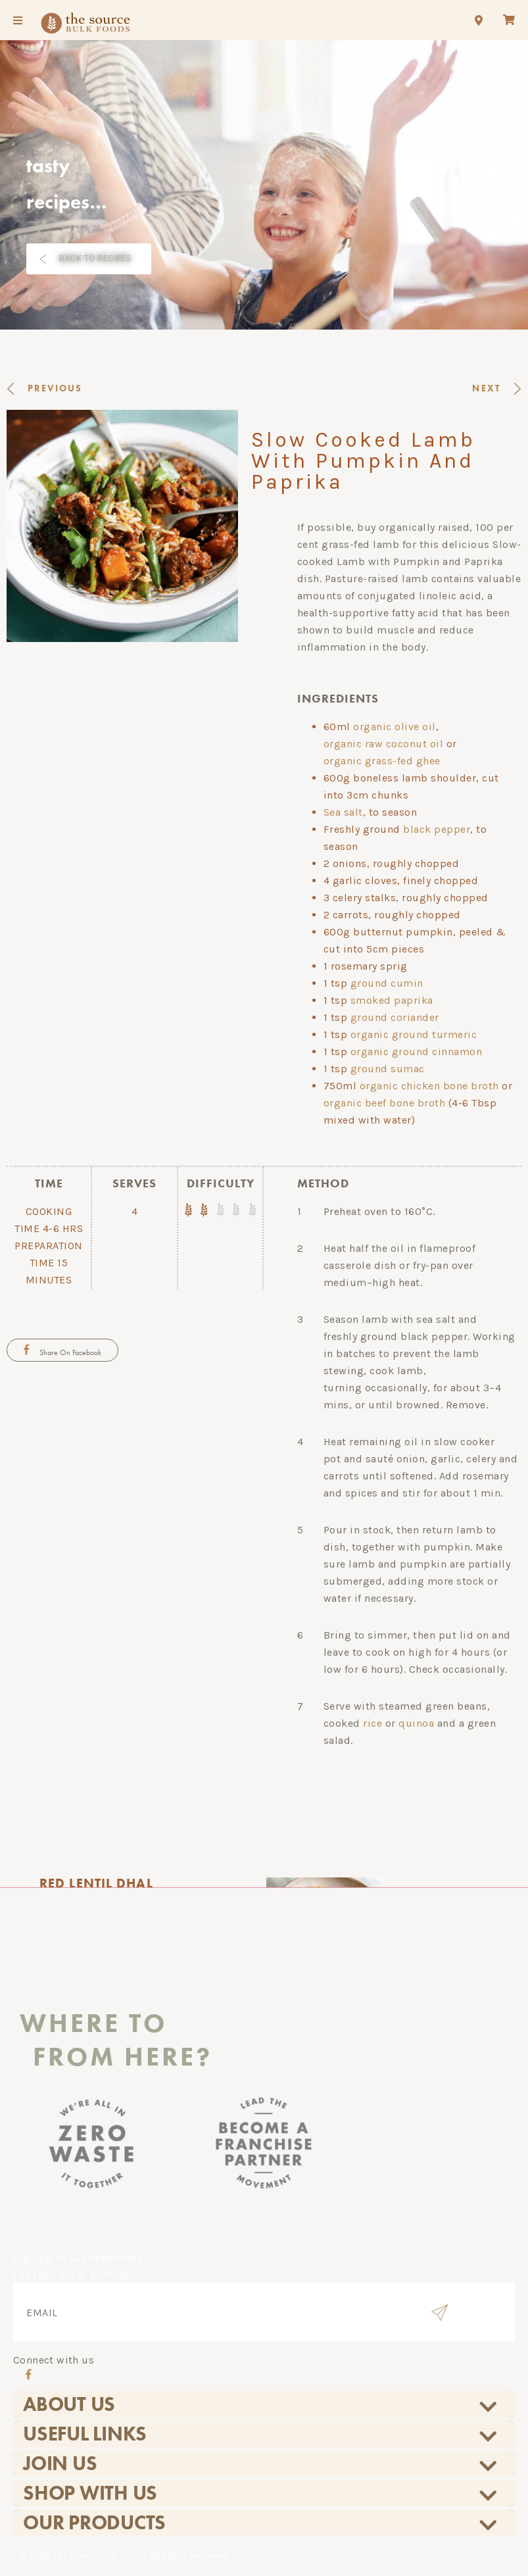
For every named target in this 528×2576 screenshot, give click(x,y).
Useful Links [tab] (260, 2433)
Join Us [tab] (260, 2463)
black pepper (436, 829)
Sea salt (343, 812)
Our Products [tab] (260, 2522)
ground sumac (387, 1068)
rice (372, 1723)
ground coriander (394, 1017)
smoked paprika (391, 1000)
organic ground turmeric (413, 1034)
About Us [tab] (260, 2404)
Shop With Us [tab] (260, 2493)
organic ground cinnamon (416, 1051)
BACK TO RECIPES (95, 258)
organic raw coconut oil (384, 743)
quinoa (416, 1723)
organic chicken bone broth (429, 1085)
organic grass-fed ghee (382, 761)
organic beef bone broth (385, 1103)
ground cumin (386, 983)
